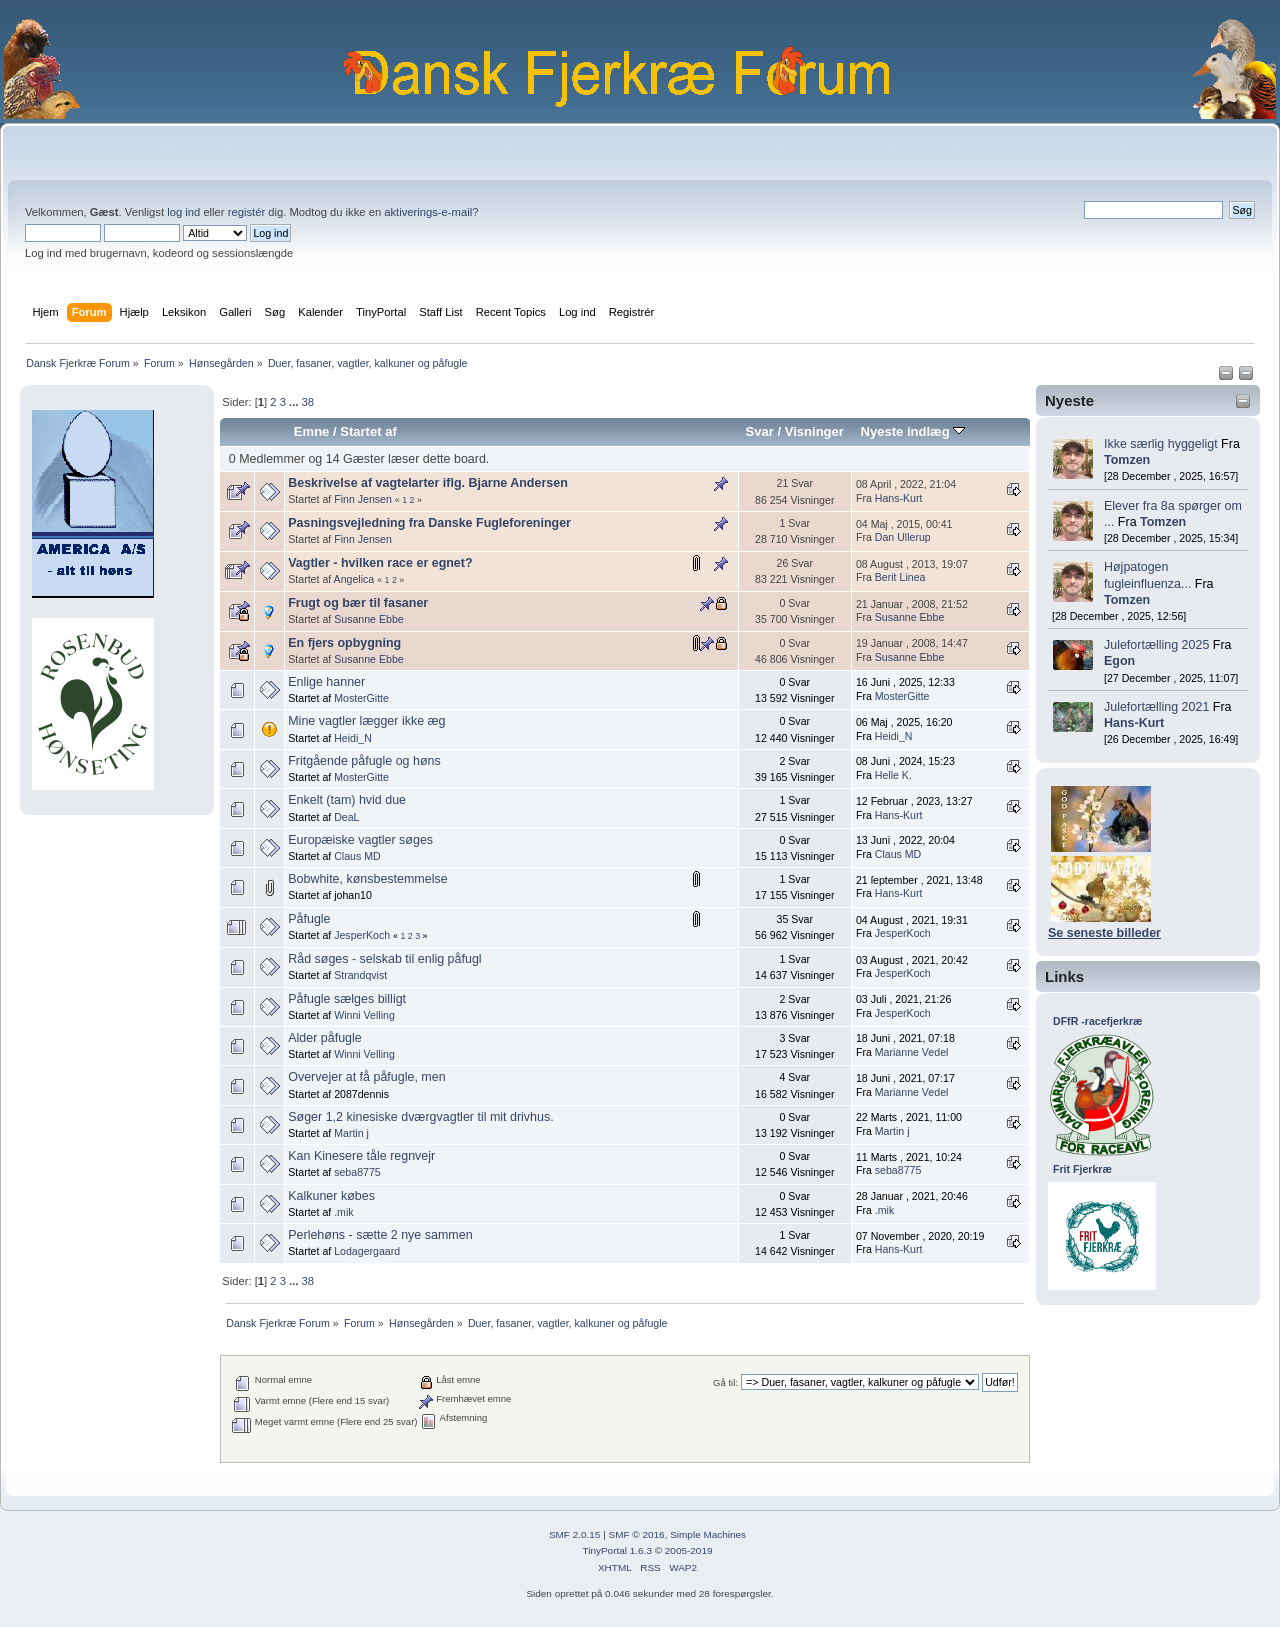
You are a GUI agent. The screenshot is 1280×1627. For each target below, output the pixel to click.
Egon (1119, 661)
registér (246, 212)
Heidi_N (353, 738)
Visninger (814, 431)
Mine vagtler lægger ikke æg (366, 721)
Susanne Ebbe (369, 619)
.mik (343, 1212)
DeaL (346, 817)
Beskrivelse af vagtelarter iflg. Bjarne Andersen (428, 483)
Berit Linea (900, 577)
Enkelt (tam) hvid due (347, 800)
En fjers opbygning (344, 643)
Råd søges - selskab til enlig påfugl (384, 959)
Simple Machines (708, 1534)
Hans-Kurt (1134, 723)
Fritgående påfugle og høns (364, 761)
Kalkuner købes (331, 1196)
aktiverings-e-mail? (431, 212)
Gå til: (725, 1382)
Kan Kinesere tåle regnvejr (361, 1156)
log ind (183, 212)
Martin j (351, 1133)
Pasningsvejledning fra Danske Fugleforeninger (429, 523)
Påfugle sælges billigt (347, 999)
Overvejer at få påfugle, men (366, 1077)
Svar (760, 431)
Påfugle (309, 919)
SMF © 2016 (637, 1534)
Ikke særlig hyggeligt (1161, 444)
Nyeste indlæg (913, 431)
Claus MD (357, 856)
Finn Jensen (363, 499)
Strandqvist (360, 975)
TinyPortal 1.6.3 (616, 1550)
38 (307, 402)
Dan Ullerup (903, 537)
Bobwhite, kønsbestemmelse (367, 879)
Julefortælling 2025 (1156, 645)
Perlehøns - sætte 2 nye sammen (380, 1235)
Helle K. (893, 775)
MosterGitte (361, 698)
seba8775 (357, 1172)
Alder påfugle (324, 1038)
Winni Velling (364, 1015)
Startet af (368, 431)
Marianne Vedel (912, 1052)
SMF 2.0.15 (575, 1534)
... (295, 402)
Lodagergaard (367, 1251)
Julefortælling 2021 (1156, 707)
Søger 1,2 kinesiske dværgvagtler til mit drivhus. (420, 1117)
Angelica (354, 579)
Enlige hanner (326, 682)
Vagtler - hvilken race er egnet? (380, 563)
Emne (312, 431)
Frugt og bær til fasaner (358, 603)
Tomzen (1127, 460)
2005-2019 (689, 1550)
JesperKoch (362, 935)
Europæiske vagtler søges (360, 840)
